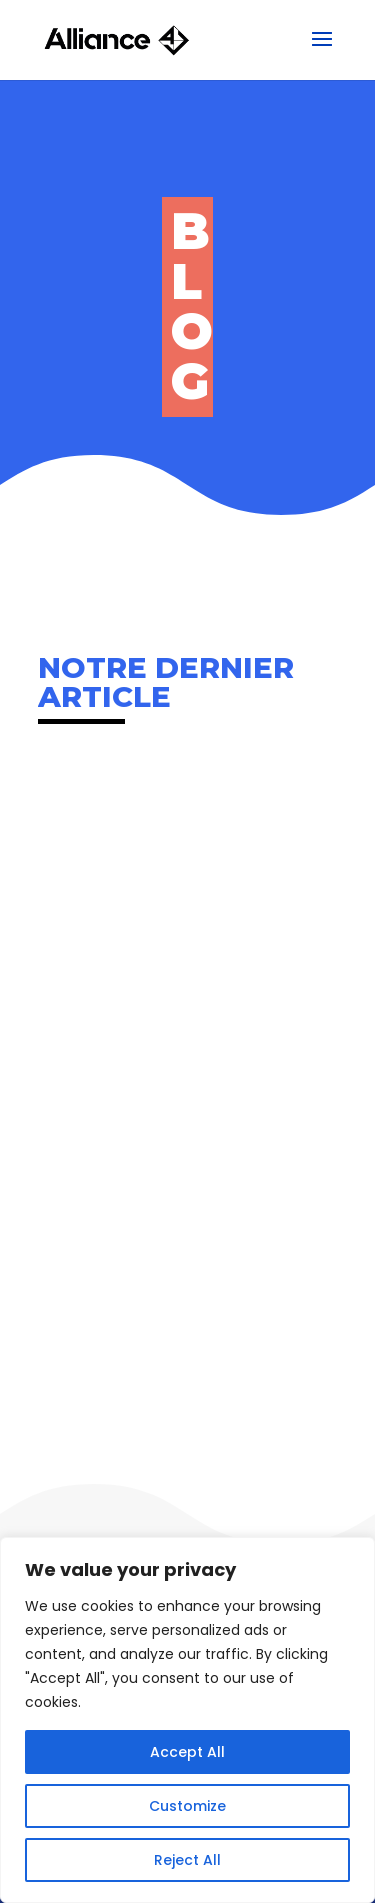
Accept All (187, 1752)
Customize (187, 1806)
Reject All (187, 1860)
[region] (187, 1720)
